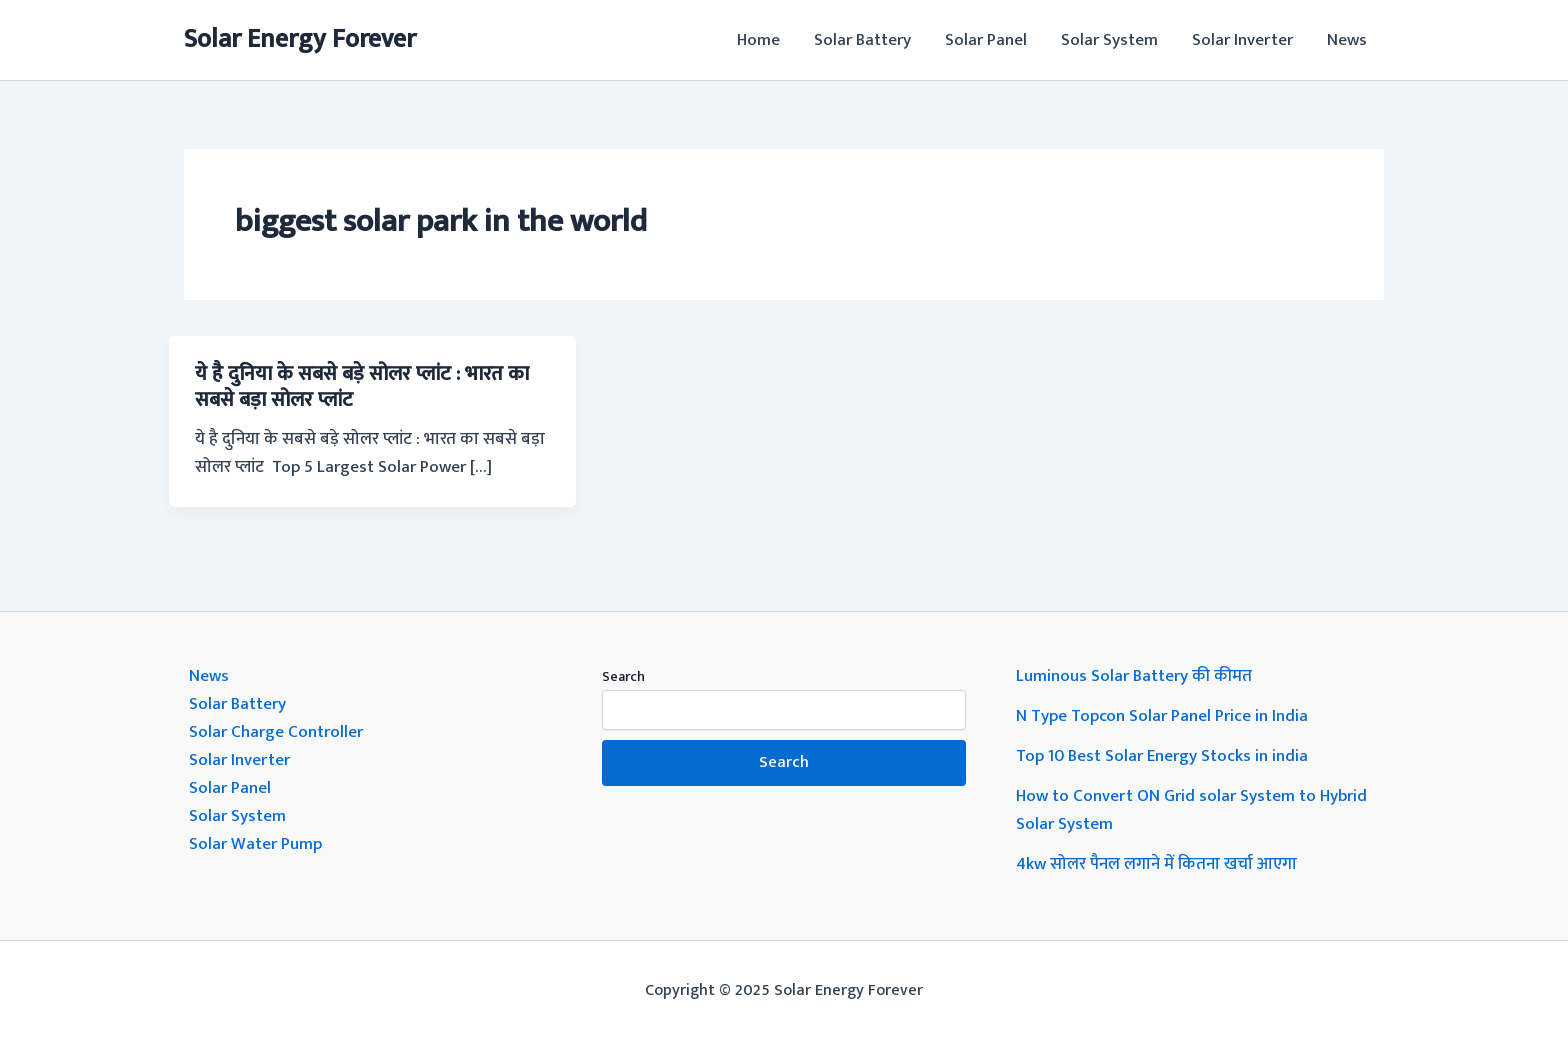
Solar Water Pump (255, 844)
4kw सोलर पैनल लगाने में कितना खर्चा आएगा (1156, 864)
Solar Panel (986, 40)
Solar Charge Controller (276, 732)
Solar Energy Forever (300, 39)
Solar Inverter (1242, 40)
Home (758, 40)
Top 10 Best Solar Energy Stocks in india (1162, 756)
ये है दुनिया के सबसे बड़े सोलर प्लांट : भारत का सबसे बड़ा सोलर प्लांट (362, 387)
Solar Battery (862, 40)
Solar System (1109, 40)
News (1347, 40)
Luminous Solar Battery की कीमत (1134, 676)
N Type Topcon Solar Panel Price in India (1162, 716)
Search (623, 676)
